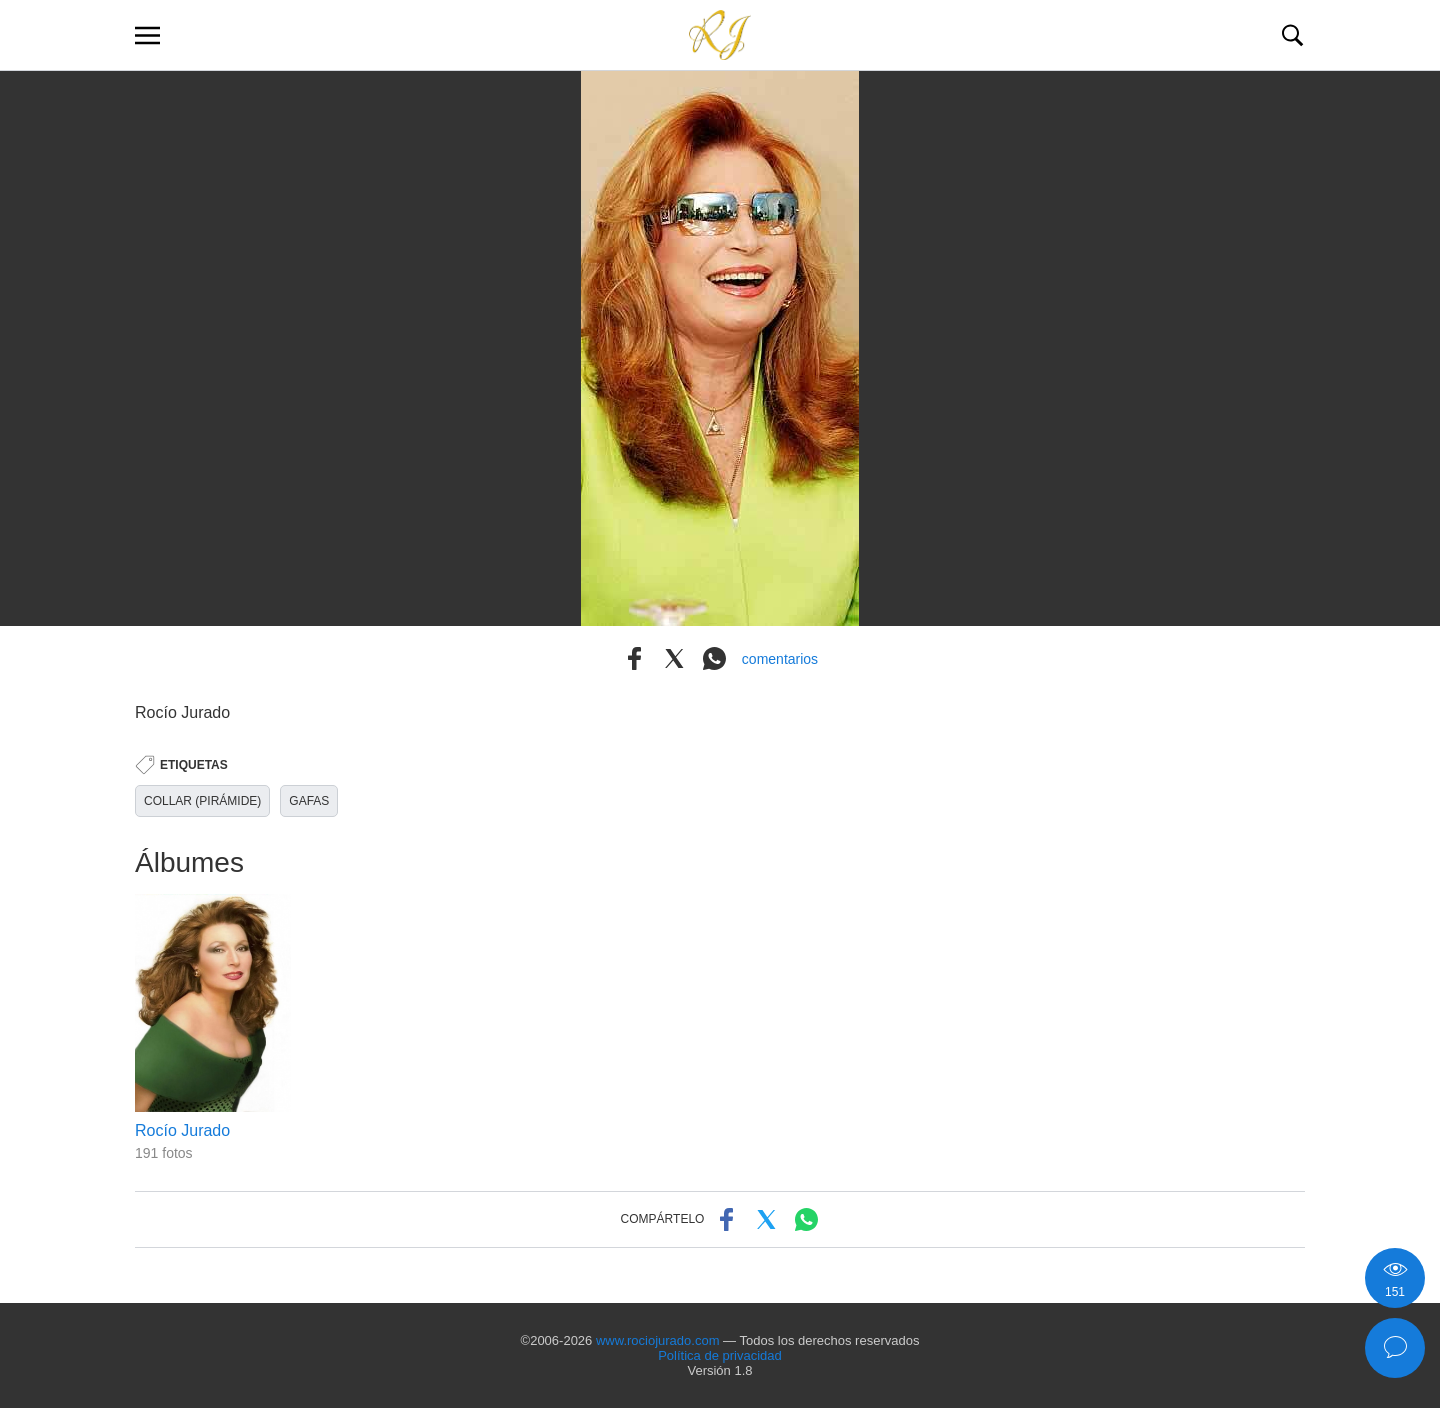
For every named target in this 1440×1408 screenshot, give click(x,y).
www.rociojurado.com (658, 1340)
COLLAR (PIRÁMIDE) (202, 801)
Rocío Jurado (182, 1130)
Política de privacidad (720, 1355)
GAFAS (309, 801)
